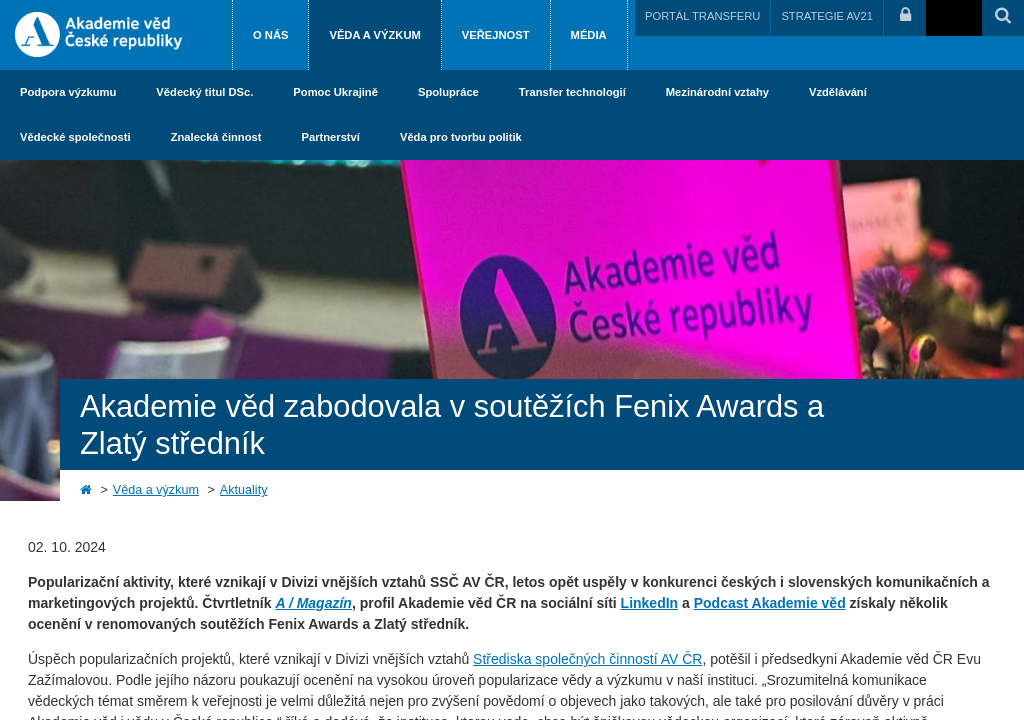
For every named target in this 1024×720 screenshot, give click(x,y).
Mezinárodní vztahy (717, 92)
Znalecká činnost (216, 137)
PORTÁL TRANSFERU (702, 16)
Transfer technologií (572, 92)
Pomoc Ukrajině (335, 92)
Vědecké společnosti (75, 137)
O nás (270, 35)
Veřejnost (496, 35)
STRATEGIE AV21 (827, 16)
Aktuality (244, 490)
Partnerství (330, 137)
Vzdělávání (838, 92)
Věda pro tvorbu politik (461, 137)
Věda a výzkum (374, 35)
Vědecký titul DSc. (204, 92)
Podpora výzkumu (68, 92)
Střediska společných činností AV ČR (587, 659)
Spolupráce (448, 92)
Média (589, 35)
